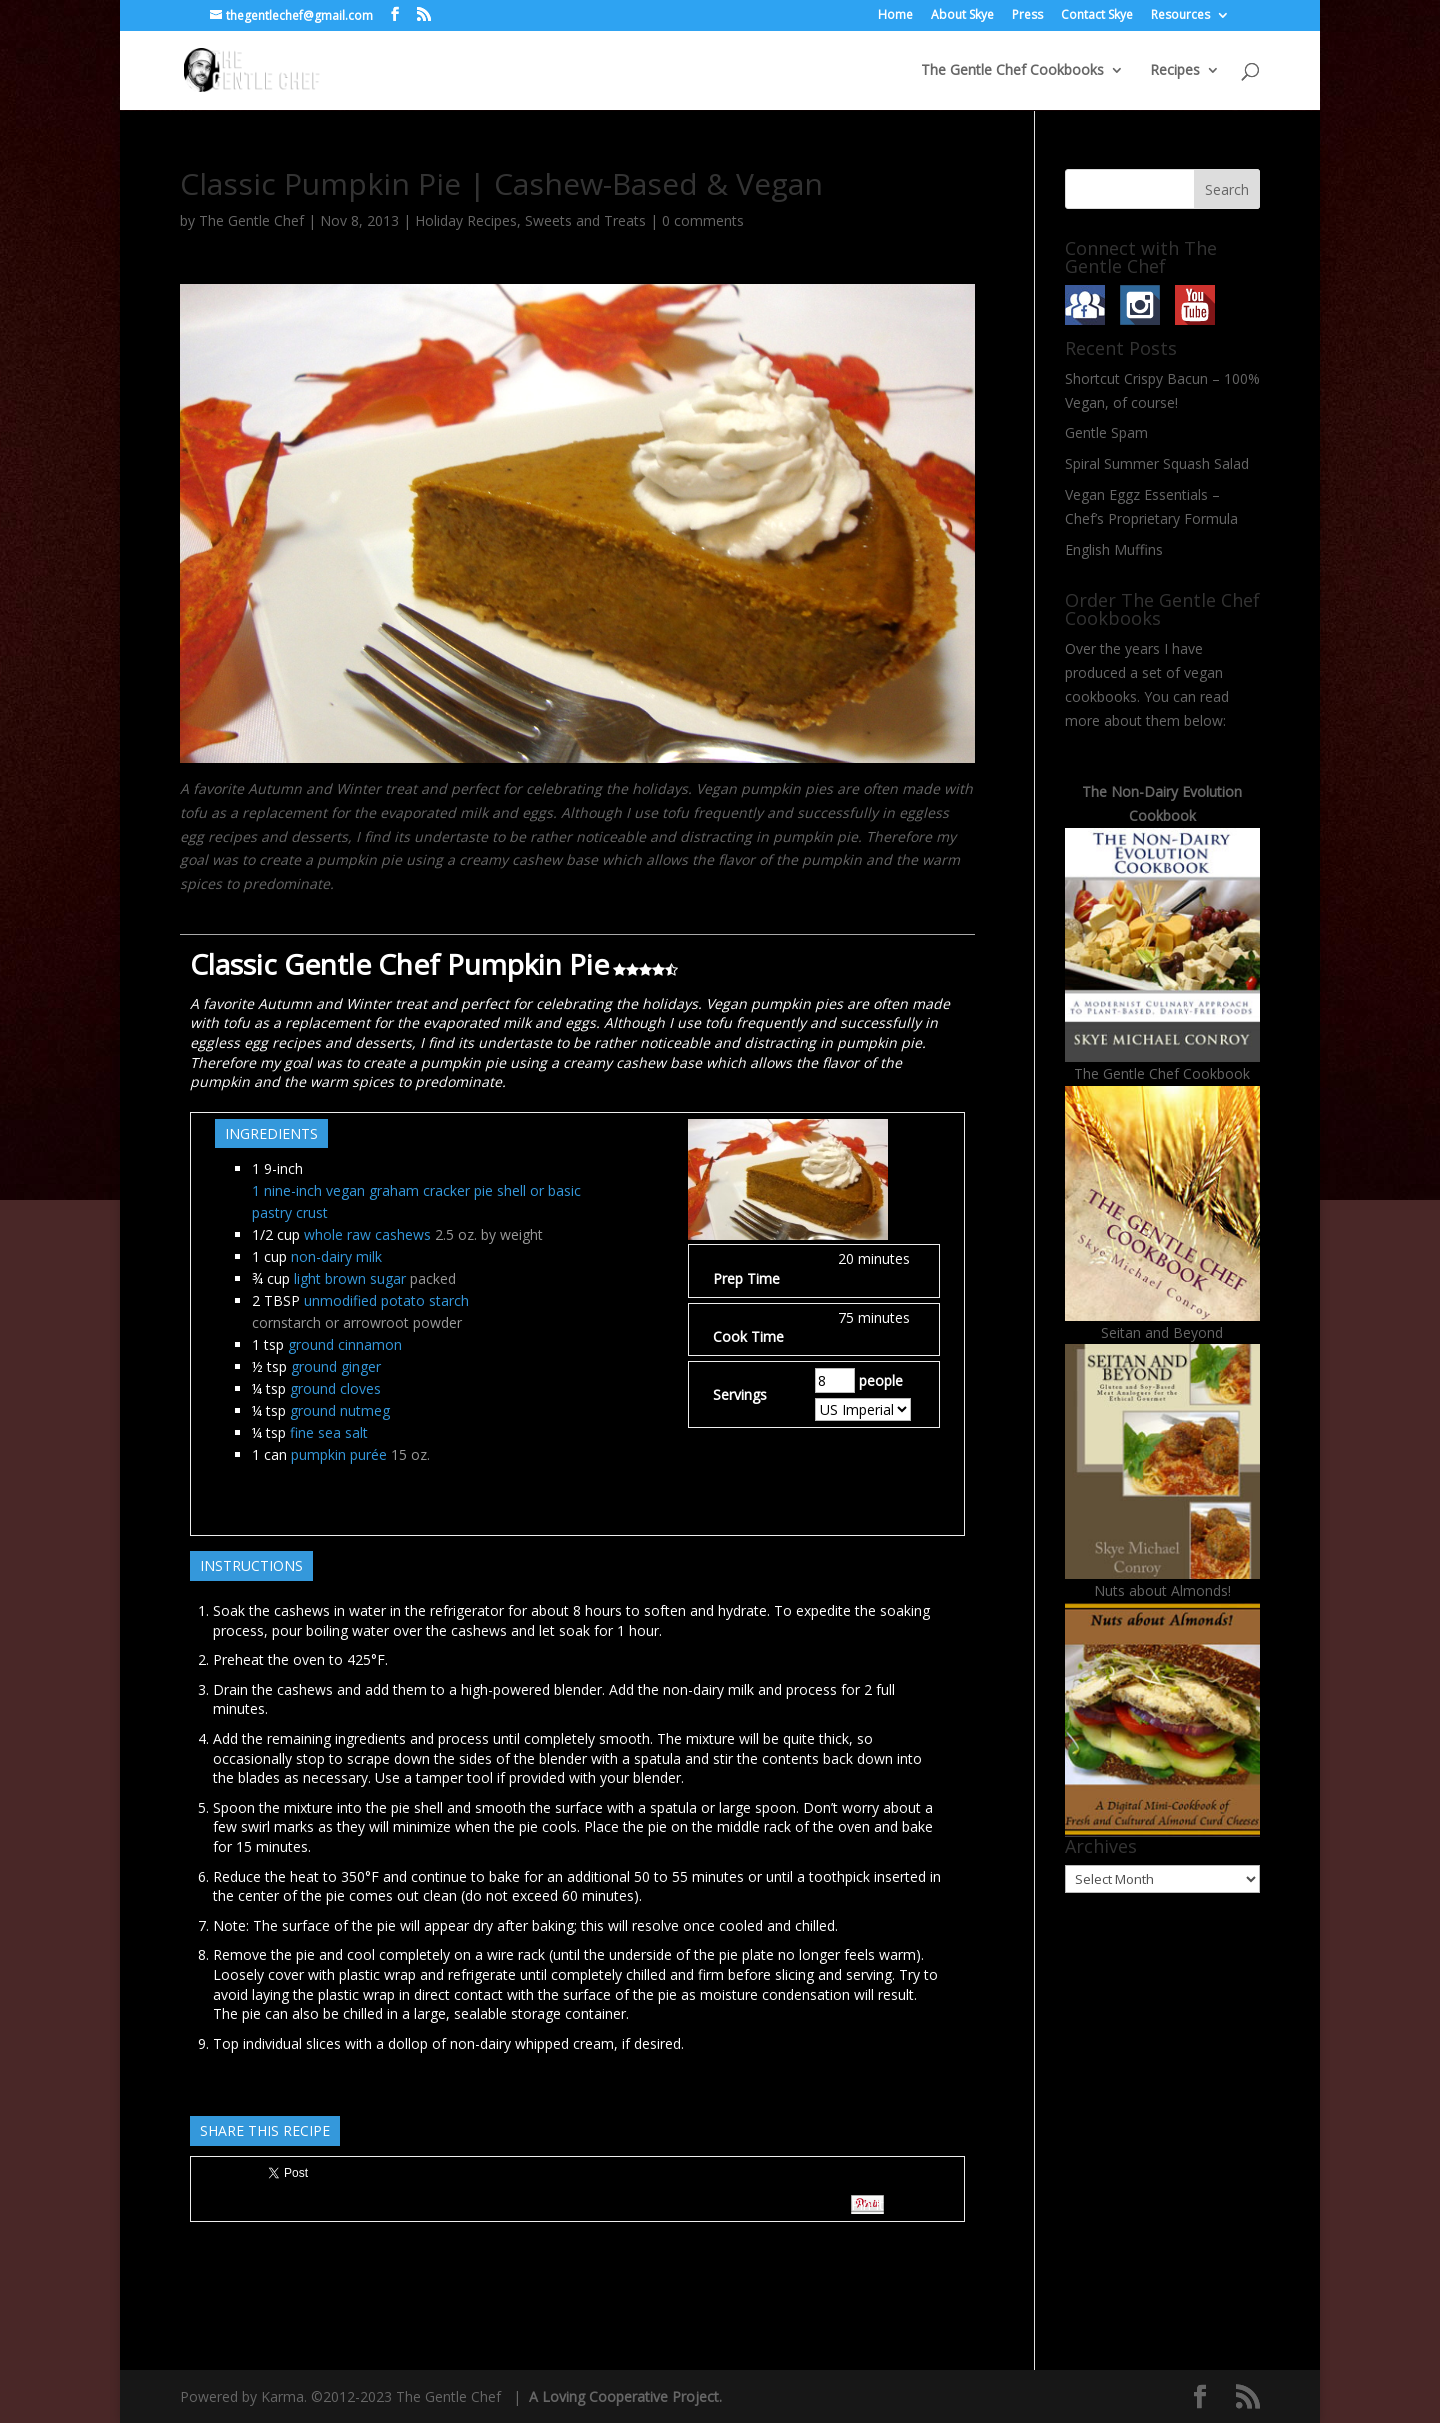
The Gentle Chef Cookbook (1162, 1073)
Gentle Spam (1106, 432)
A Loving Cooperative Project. (623, 2396)
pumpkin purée (339, 1454)
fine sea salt (329, 1432)
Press (1027, 16)
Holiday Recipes (466, 220)
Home (895, 16)
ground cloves (335, 1388)
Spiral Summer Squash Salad (1157, 463)
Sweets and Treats (585, 220)
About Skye (962, 16)
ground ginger (336, 1366)
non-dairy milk (336, 1256)
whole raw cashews (367, 1234)
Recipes (1175, 71)
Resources (1180, 16)
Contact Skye (1097, 16)
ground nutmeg (340, 1410)
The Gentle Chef (251, 220)
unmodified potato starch (386, 1300)
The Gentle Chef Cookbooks (1012, 71)
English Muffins (1114, 549)
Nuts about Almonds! (1162, 1590)
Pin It (867, 2204)
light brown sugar (350, 1278)
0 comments (703, 220)
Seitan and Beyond (1162, 1332)
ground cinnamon (345, 1344)
